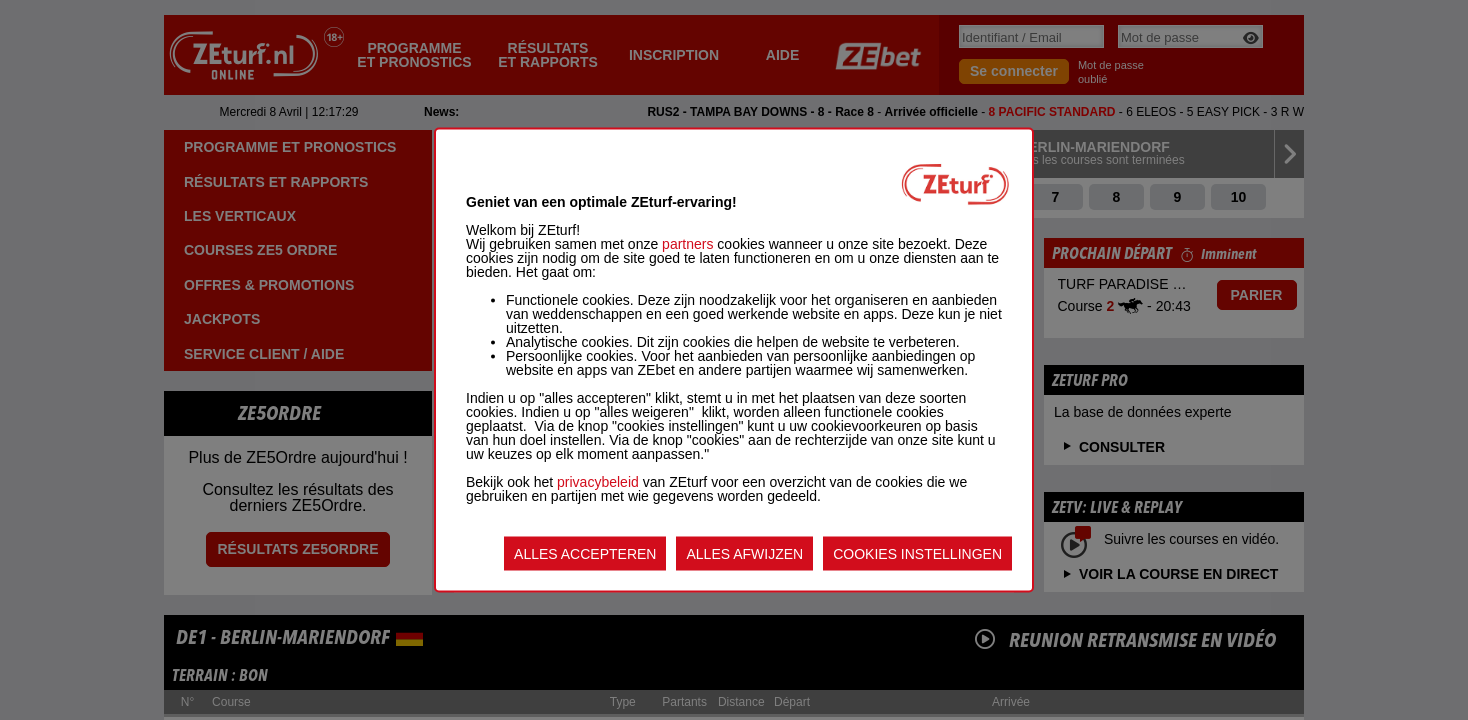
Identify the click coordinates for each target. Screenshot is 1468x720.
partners (687, 244)
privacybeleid (598, 482)
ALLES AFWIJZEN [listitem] (744, 554)
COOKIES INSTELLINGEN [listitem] (917, 554)
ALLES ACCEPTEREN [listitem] (585, 554)
